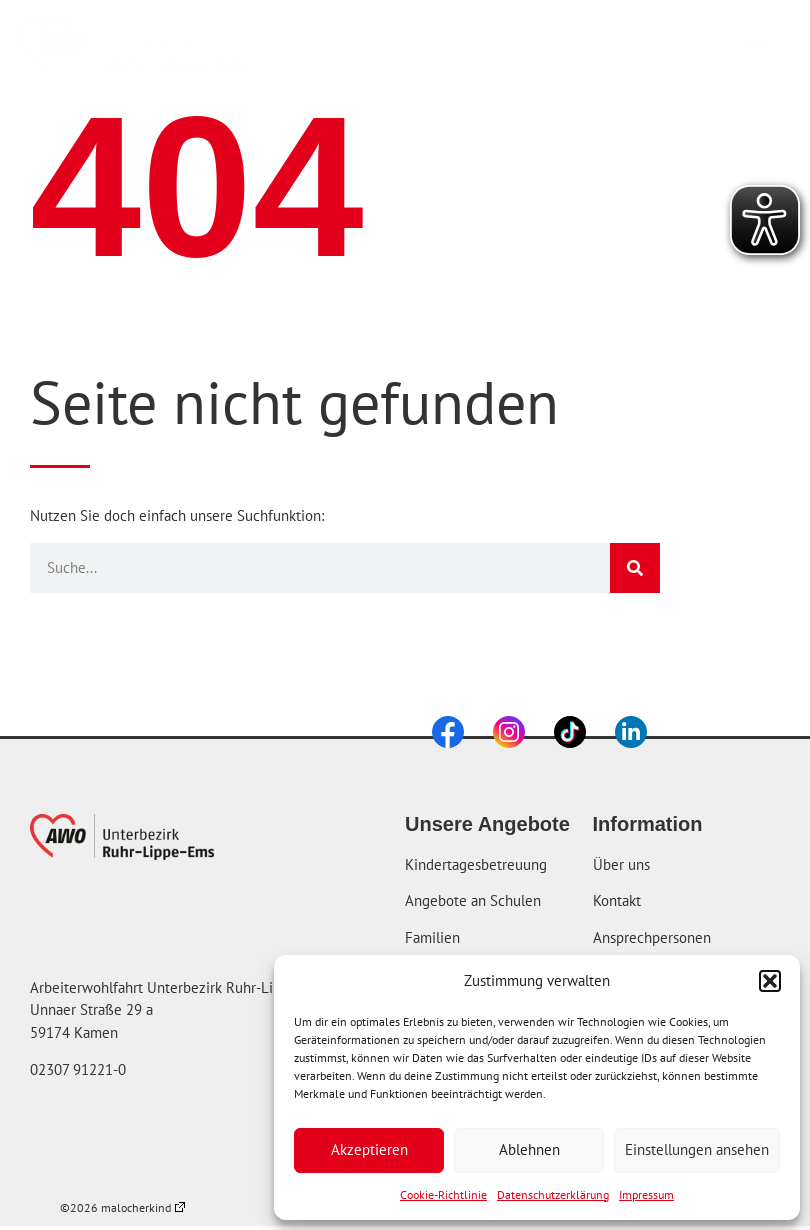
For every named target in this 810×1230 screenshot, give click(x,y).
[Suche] (635, 568)
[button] (770, 981)
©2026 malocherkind (122, 1207)
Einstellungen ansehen (697, 1149)
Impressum (646, 1194)
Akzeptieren (369, 1149)
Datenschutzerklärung (553, 1194)
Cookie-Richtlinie (443, 1194)
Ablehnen (529, 1149)
